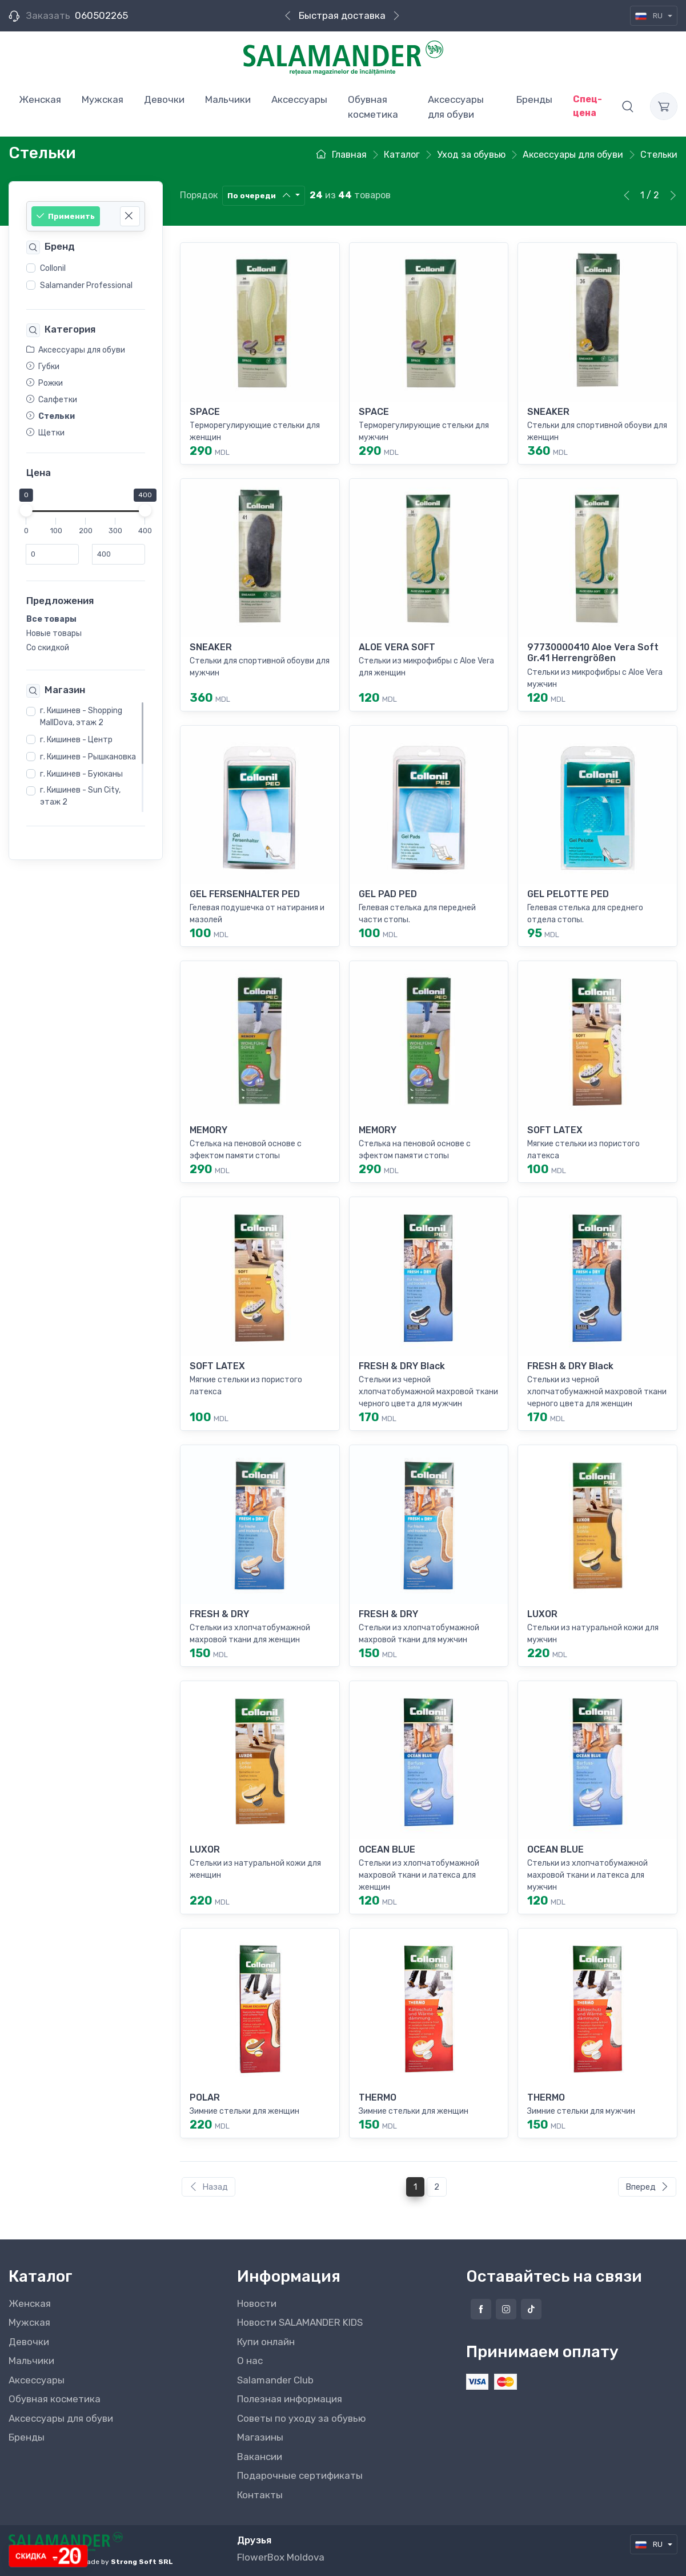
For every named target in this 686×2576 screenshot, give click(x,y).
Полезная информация (289, 2399)
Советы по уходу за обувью (301, 2418)
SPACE (205, 411)
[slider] (26, 510)
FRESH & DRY (219, 1614)
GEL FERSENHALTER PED (245, 894)
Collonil (53, 268)
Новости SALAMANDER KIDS (300, 2322)
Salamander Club (275, 2380)
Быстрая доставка (342, 15)
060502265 (101, 15)
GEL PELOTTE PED (568, 894)
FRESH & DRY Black (402, 1366)
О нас (250, 2360)
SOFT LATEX (555, 1130)
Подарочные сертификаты (300, 2475)
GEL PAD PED (388, 894)
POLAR (205, 2097)
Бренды (27, 2437)
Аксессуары (37, 2380)
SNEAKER (548, 411)
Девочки (29, 2341)
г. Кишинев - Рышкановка (88, 757)
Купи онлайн (266, 2341)
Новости (256, 2303)
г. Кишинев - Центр (76, 740)
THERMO (377, 2097)
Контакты (260, 2495)
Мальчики (31, 2360)
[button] (628, 106)
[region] (85, 277)
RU (649, 15)
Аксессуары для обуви (61, 2418)
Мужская (29, 2322)
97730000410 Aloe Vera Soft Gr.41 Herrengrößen (593, 652)
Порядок (199, 195)
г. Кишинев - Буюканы (81, 774)
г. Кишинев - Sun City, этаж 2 (80, 796)
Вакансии (259, 2456)
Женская (30, 2303)
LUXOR (542, 1614)
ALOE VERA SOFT (397, 647)
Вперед (647, 2187)
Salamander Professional (86, 285)
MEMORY (208, 1130)
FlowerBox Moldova (280, 2557)
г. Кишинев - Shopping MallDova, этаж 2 (81, 716)
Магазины (260, 2437)
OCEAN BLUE (387, 1849)
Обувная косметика (55, 2399)
